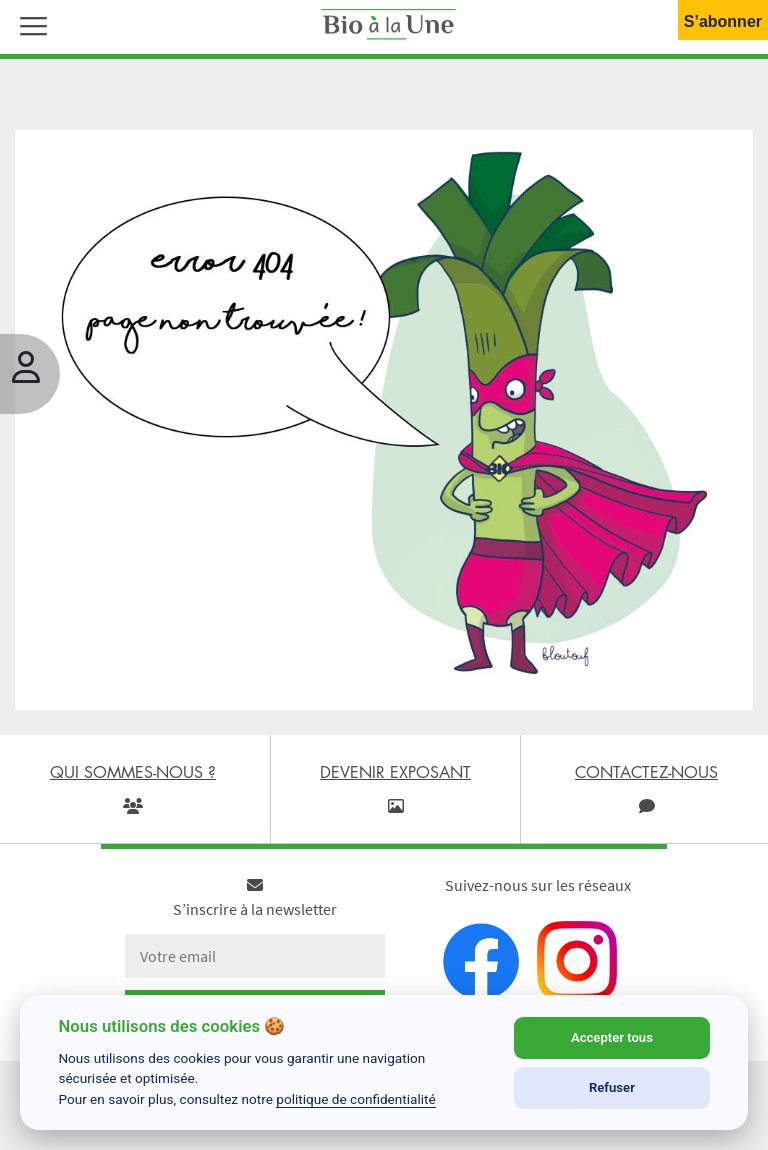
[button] (29, 24)
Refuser (612, 1087)
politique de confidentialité (356, 1099)
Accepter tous (612, 1037)
